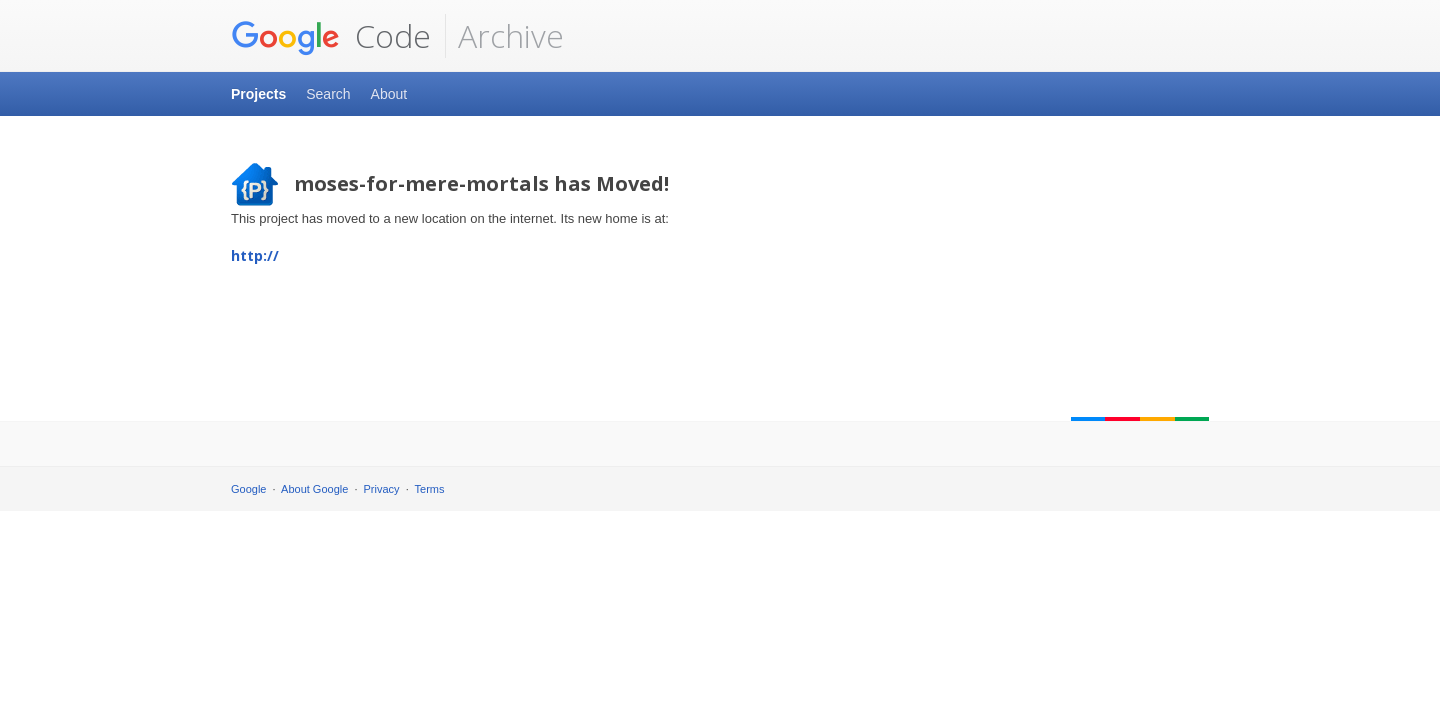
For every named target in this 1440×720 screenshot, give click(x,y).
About (389, 94)
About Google (314, 489)
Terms (430, 489)
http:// (255, 255)
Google (248, 489)
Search (328, 94)
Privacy (382, 489)
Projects (258, 94)
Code (331, 36)
